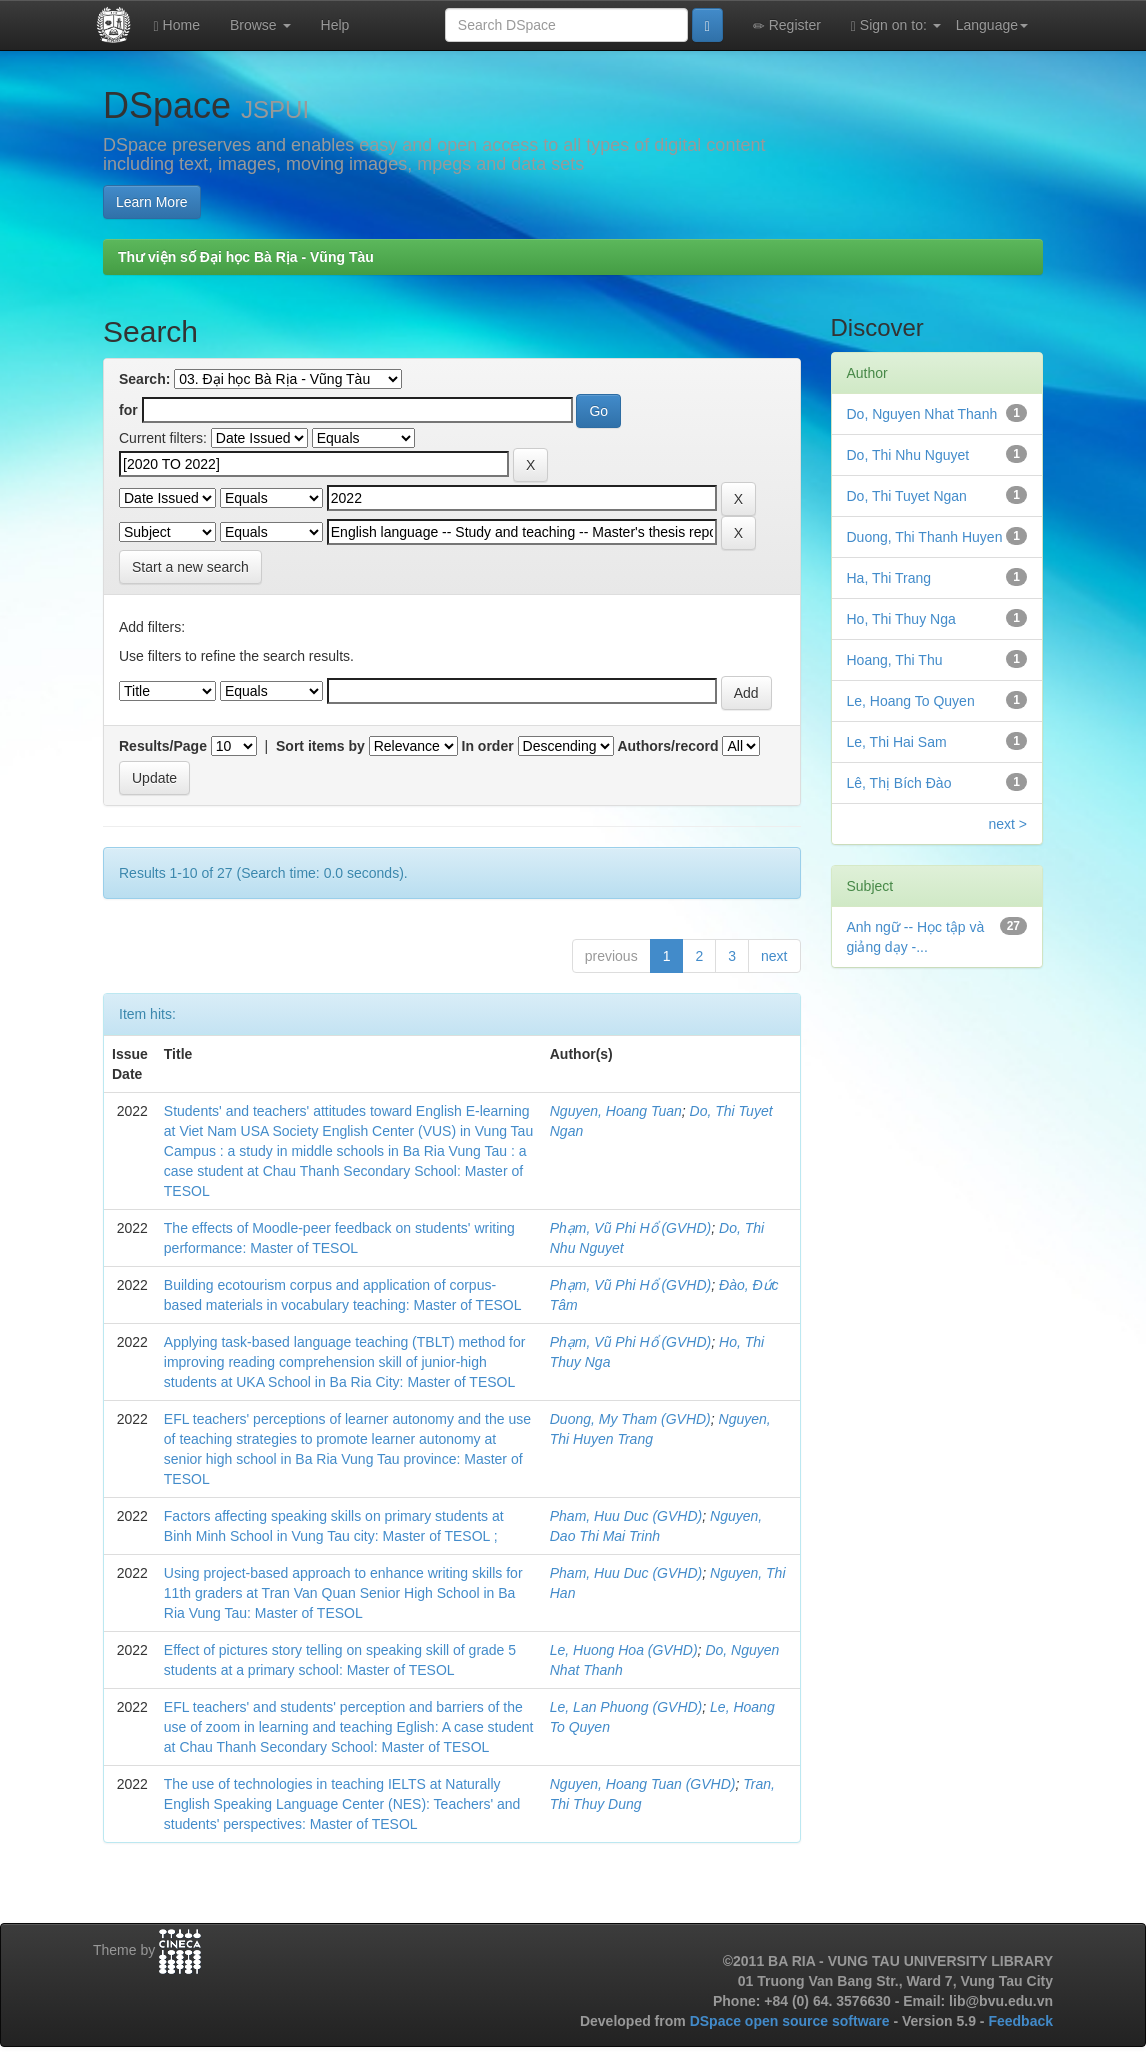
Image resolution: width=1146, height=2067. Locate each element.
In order (488, 746)
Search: (144, 379)
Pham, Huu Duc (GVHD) (626, 1516)
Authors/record (667, 746)
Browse (260, 25)
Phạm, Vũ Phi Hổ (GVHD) (630, 1228)
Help (335, 25)
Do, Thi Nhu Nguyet (908, 455)
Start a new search (190, 567)
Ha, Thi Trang (889, 578)
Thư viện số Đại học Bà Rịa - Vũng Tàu (246, 257)
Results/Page (163, 746)
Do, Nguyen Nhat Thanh (922, 414)
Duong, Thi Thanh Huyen (925, 537)
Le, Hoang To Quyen (911, 701)
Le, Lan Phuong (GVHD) (626, 1707)
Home (177, 25)
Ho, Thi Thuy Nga (901, 619)
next (774, 956)
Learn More (152, 202)
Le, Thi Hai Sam (897, 742)
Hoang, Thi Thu (895, 660)
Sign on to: (896, 25)
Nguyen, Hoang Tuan (616, 1111)
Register (787, 25)
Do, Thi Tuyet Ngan (907, 496)
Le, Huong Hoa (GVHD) (624, 1650)
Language (992, 25)
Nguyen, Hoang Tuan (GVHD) (643, 1784)
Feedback (1020, 2021)
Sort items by (320, 746)
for (128, 410)
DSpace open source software (792, 2021)
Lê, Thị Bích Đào (899, 783)
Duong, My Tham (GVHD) (630, 1419)
